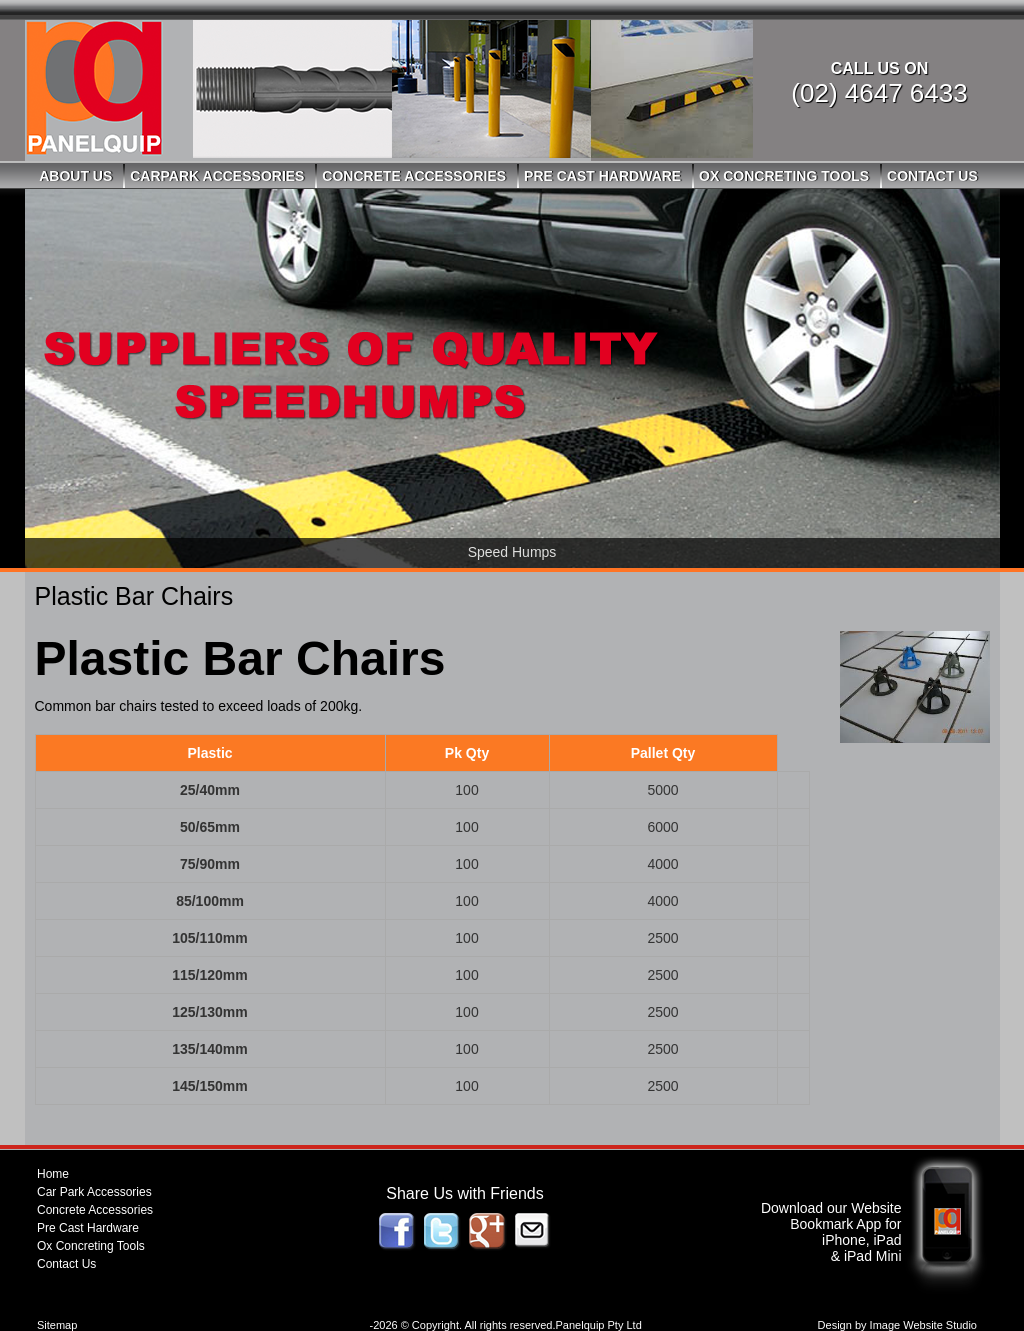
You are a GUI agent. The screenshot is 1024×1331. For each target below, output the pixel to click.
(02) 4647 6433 (879, 93)
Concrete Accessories (414, 176)
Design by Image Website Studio (897, 1325)
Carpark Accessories (217, 176)
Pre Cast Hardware (602, 176)
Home (53, 1174)
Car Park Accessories (94, 1192)
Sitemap (57, 1325)
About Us (75, 176)
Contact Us (932, 176)
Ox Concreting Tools (784, 176)
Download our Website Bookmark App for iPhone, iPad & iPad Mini (831, 1232)
